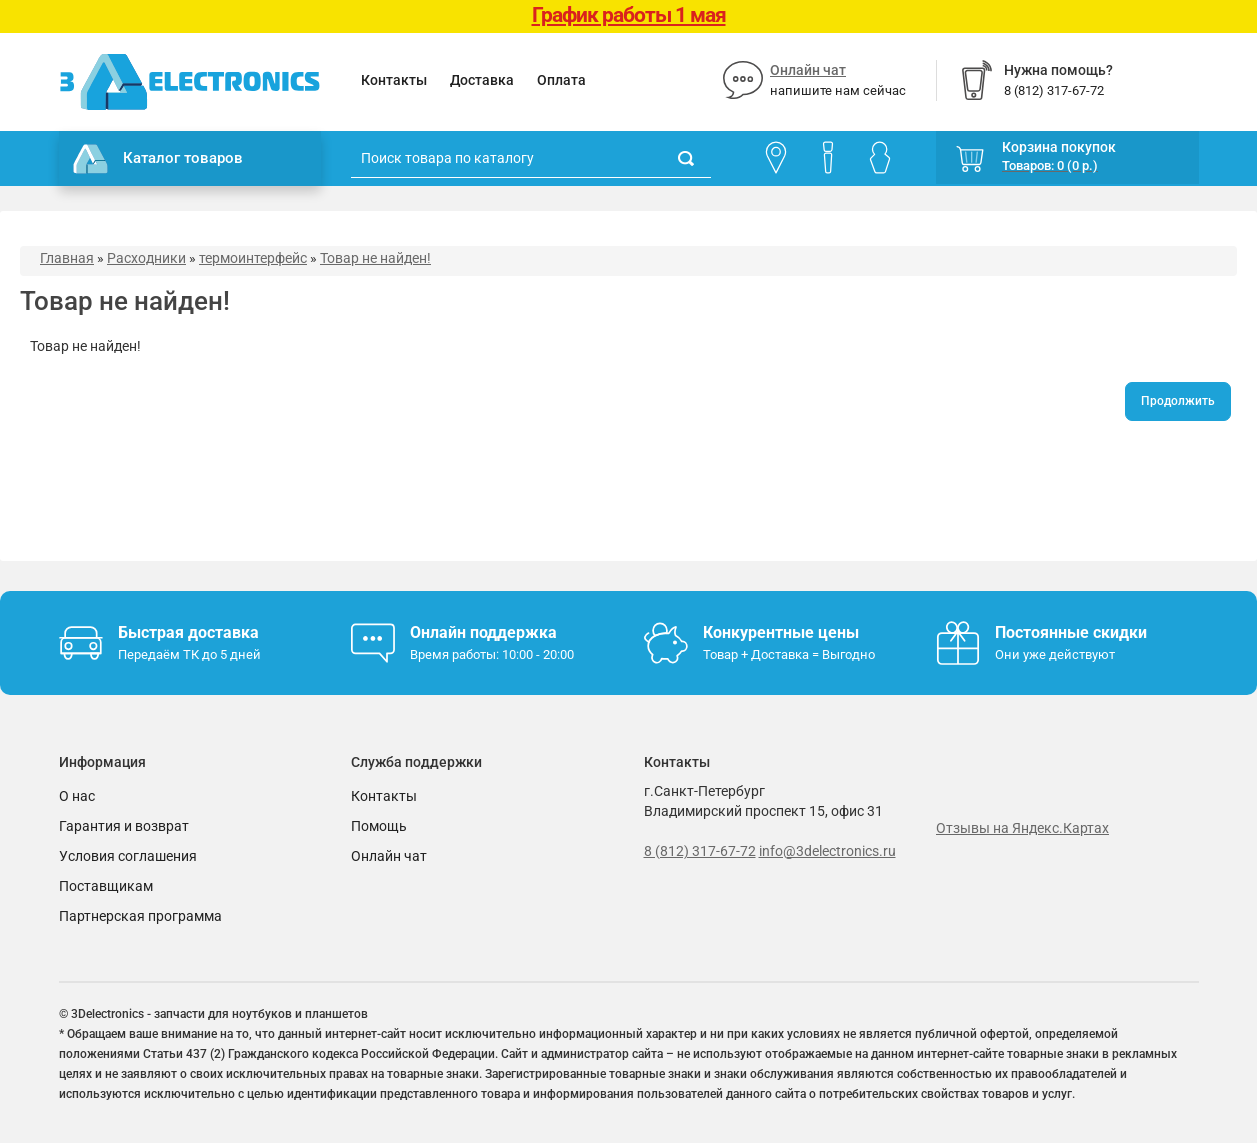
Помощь (379, 826)
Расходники (146, 258)
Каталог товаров (158, 159)
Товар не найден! (375, 258)
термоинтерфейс (253, 258)
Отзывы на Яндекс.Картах (1022, 828)
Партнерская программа (140, 916)
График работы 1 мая (629, 15)
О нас (77, 796)
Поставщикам (106, 886)
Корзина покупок (1059, 147)
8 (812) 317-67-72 (700, 851)
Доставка (482, 80)
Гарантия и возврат (124, 826)
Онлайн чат (808, 70)
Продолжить (1178, 401)
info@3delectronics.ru (827, 851)
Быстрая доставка (188, 632)
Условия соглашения (128, 856)
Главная (67, 258)
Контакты (394, 80)
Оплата (561, 80)
